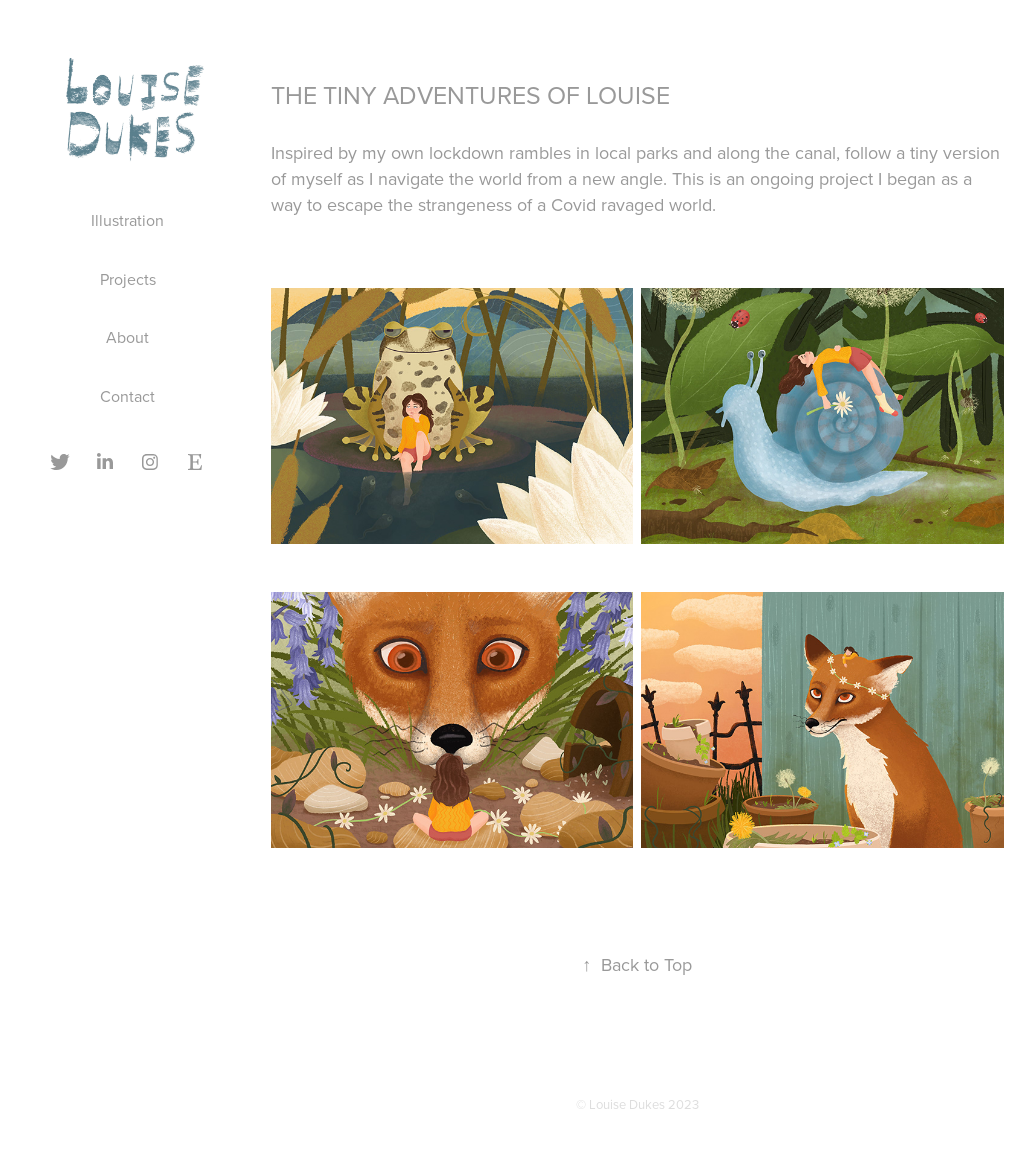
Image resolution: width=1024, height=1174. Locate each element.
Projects (128, 279)
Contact (127, 396)
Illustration (127, 220)
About (127, 337)
